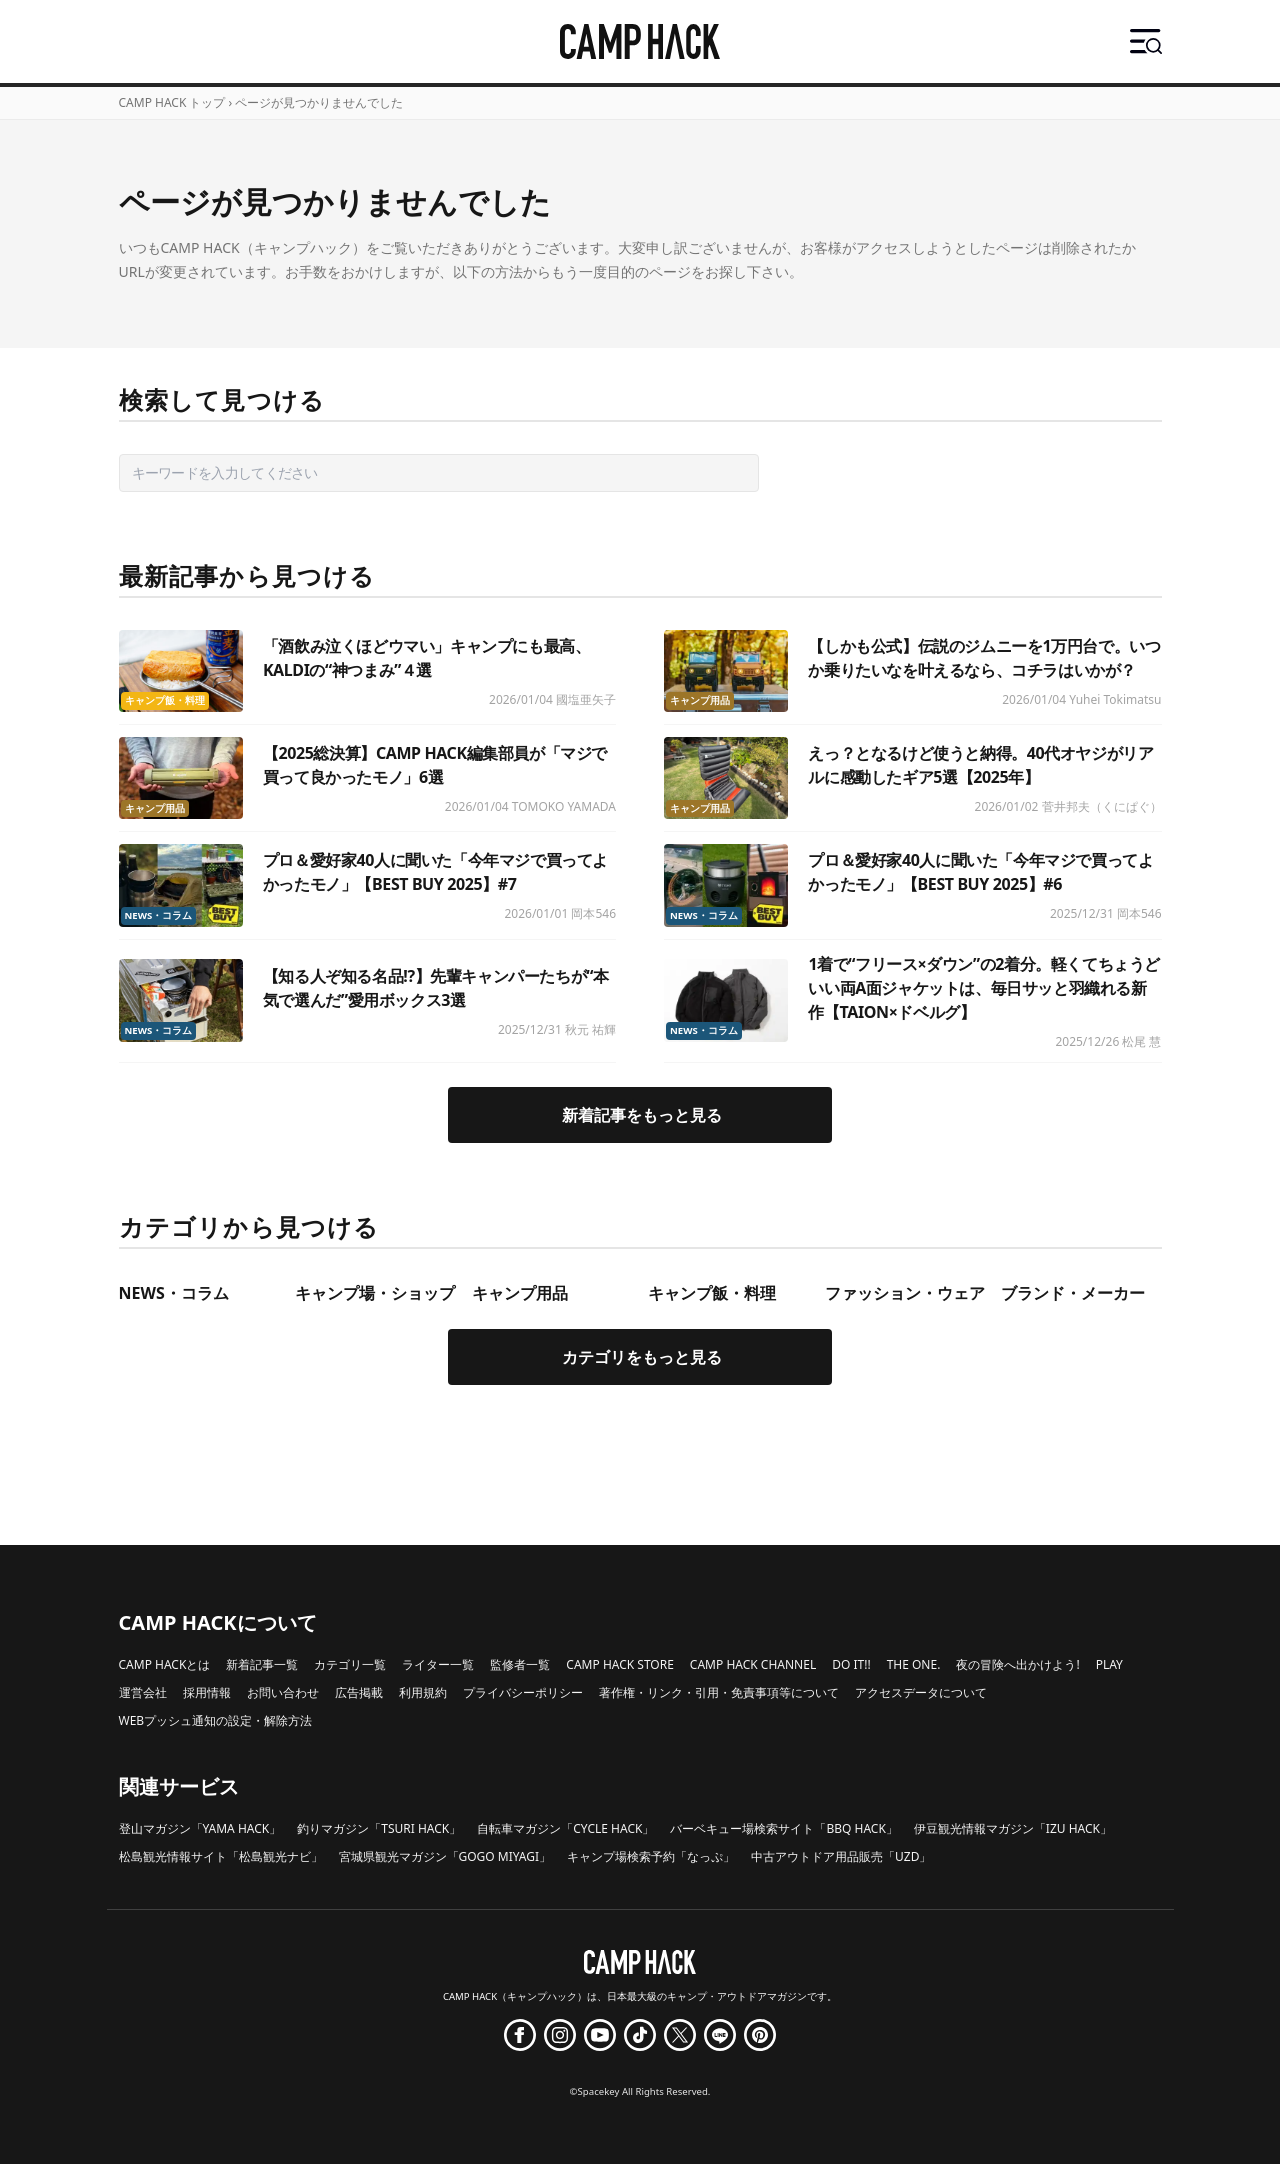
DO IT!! (851, 1664)
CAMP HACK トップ (172, 102)
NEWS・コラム (159, 915)
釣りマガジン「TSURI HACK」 (379, 1828)
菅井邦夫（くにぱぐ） (1102, 806)
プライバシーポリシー (523, 1692)
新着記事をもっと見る (642, 1115)
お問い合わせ (283, 1692)
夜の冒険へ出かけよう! (1017, 1664)
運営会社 (143, 1692)
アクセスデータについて (921, 1692)
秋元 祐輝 (590, 1029)
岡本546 (593, 913)
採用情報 (207, 1692)
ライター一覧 (438, 1664)
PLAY (1109, 1664)
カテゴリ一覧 (350, 1664)
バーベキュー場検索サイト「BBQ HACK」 (783, 1828)
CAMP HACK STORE (620, 1664)
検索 (793, 472)
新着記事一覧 (262, 1664)
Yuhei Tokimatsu (1115, 699)
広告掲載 (359, 1692)
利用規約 (423, 1692)
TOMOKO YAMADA (564, 806)
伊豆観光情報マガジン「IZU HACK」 (1013, 1828)
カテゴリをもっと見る (642, 1357)
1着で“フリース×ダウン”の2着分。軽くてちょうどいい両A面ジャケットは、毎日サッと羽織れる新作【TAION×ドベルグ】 (984, 988)
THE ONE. (914, 1664)
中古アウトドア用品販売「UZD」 (841, 1856)
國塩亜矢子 (586, 699)
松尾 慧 (1141, 1041)
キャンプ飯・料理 (165, 700)
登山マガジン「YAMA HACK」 (200, 1828)
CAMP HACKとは (165, 1664)
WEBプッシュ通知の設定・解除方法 (216, 1720)
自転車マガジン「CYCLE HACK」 (565, 1828)
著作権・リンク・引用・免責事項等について (719, 1692)
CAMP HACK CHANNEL (753, 1664)
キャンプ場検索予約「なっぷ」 (651, 1856)
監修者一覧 (520, 1664)
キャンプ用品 (700, 700)
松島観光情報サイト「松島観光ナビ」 (221, 1856)
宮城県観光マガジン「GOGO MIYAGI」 (445, 1856)
